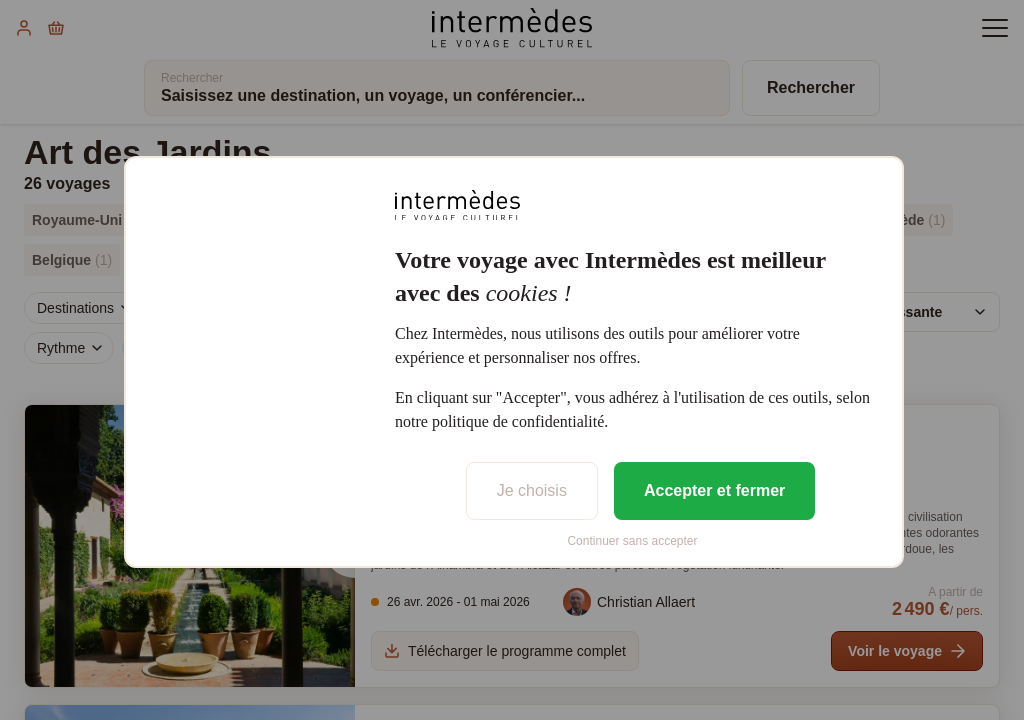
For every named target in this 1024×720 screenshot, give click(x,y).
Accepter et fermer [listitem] (714, 490)
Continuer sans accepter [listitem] (632, 541)
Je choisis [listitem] (532, 490)
